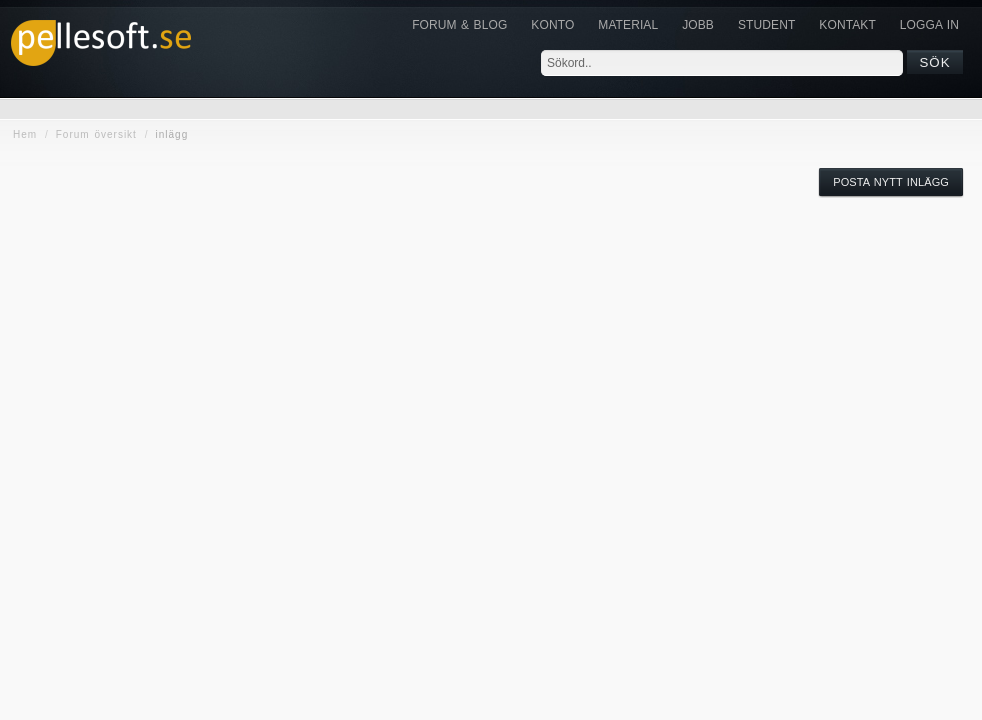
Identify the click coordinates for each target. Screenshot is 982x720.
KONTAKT (847, 25)
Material (628, 25)
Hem (25, 134)
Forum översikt (96, 134)
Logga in (929, 25)
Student (766, 25)
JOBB (698, 25)
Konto (552, 25)
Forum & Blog (459, 25)
